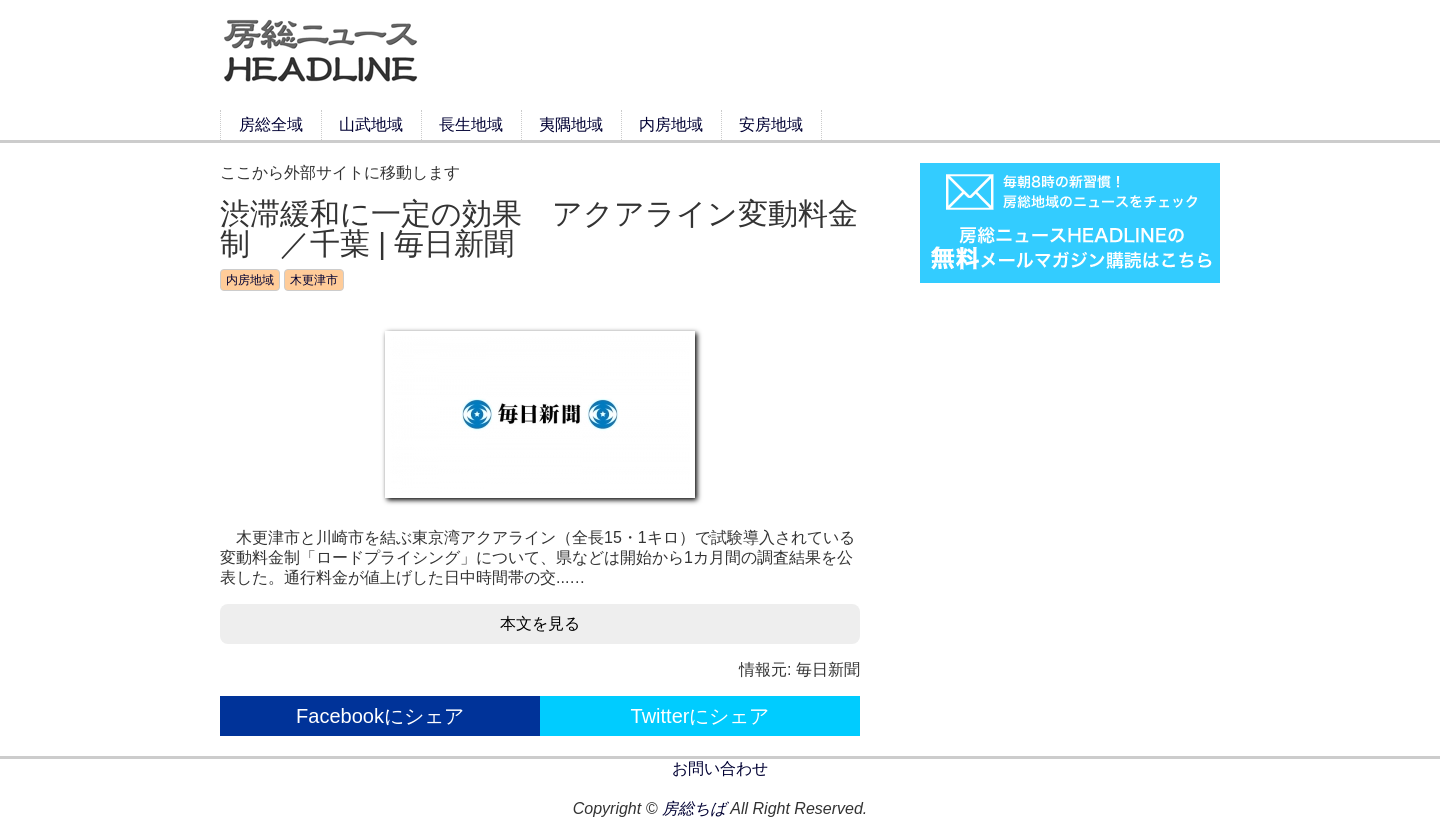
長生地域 (471, 124)
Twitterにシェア (700, 716)
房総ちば (694, 808)
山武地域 (371, 124)
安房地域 (771, 124)
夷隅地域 (571, 124)
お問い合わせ (720, 768)
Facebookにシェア (380, 716)
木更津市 (314, 280)
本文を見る (540, 623)
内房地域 (671, 124)
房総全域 (271, 124)
